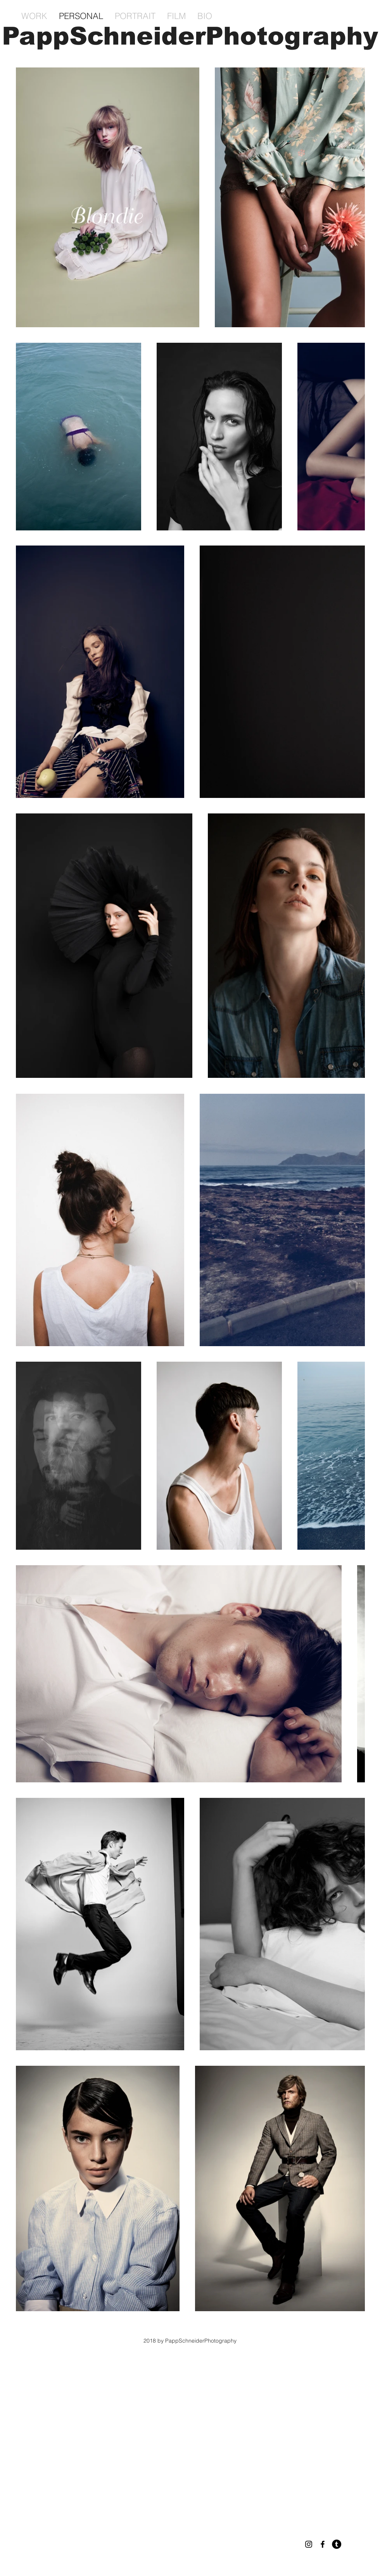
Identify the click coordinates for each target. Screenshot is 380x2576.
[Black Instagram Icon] (308, 2544)
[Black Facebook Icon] (322, 2544)
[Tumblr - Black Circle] (336, 2544)
